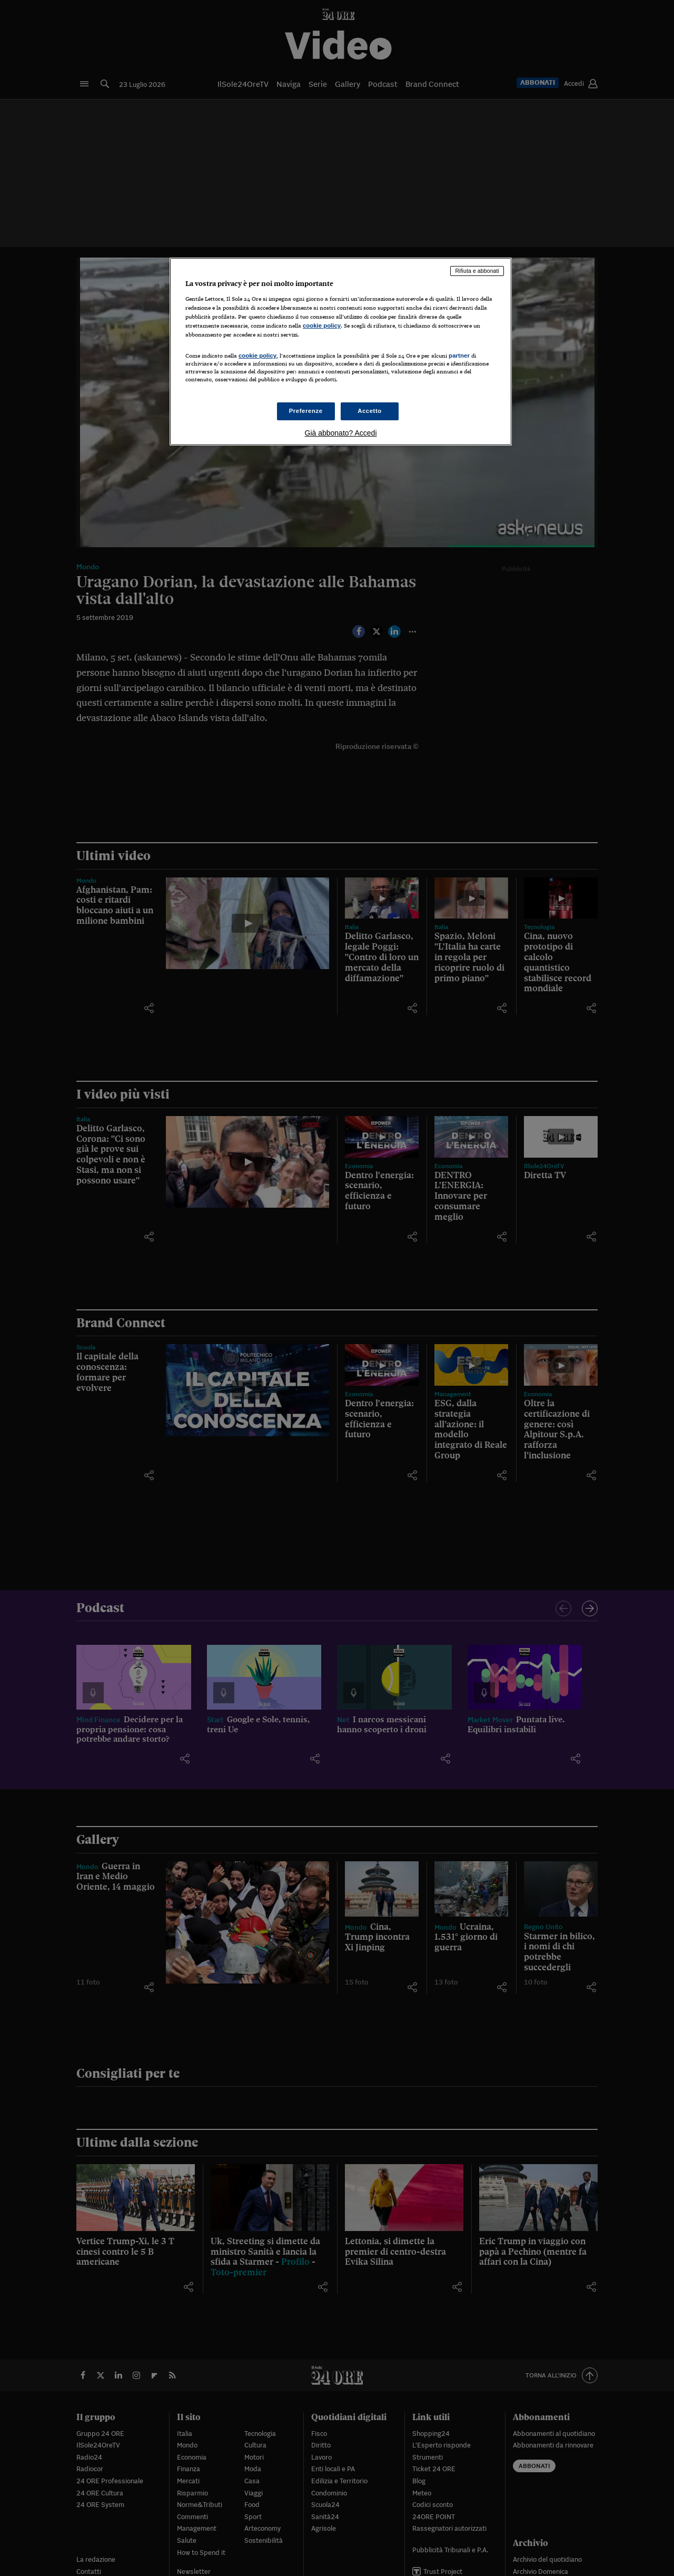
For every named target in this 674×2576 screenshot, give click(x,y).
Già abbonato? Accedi (341, 433)
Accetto (370, 411)
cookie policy (322, 325)
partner (459, 355)
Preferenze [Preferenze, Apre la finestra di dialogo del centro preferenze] (306, 411)
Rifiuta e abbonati (477, 271)
